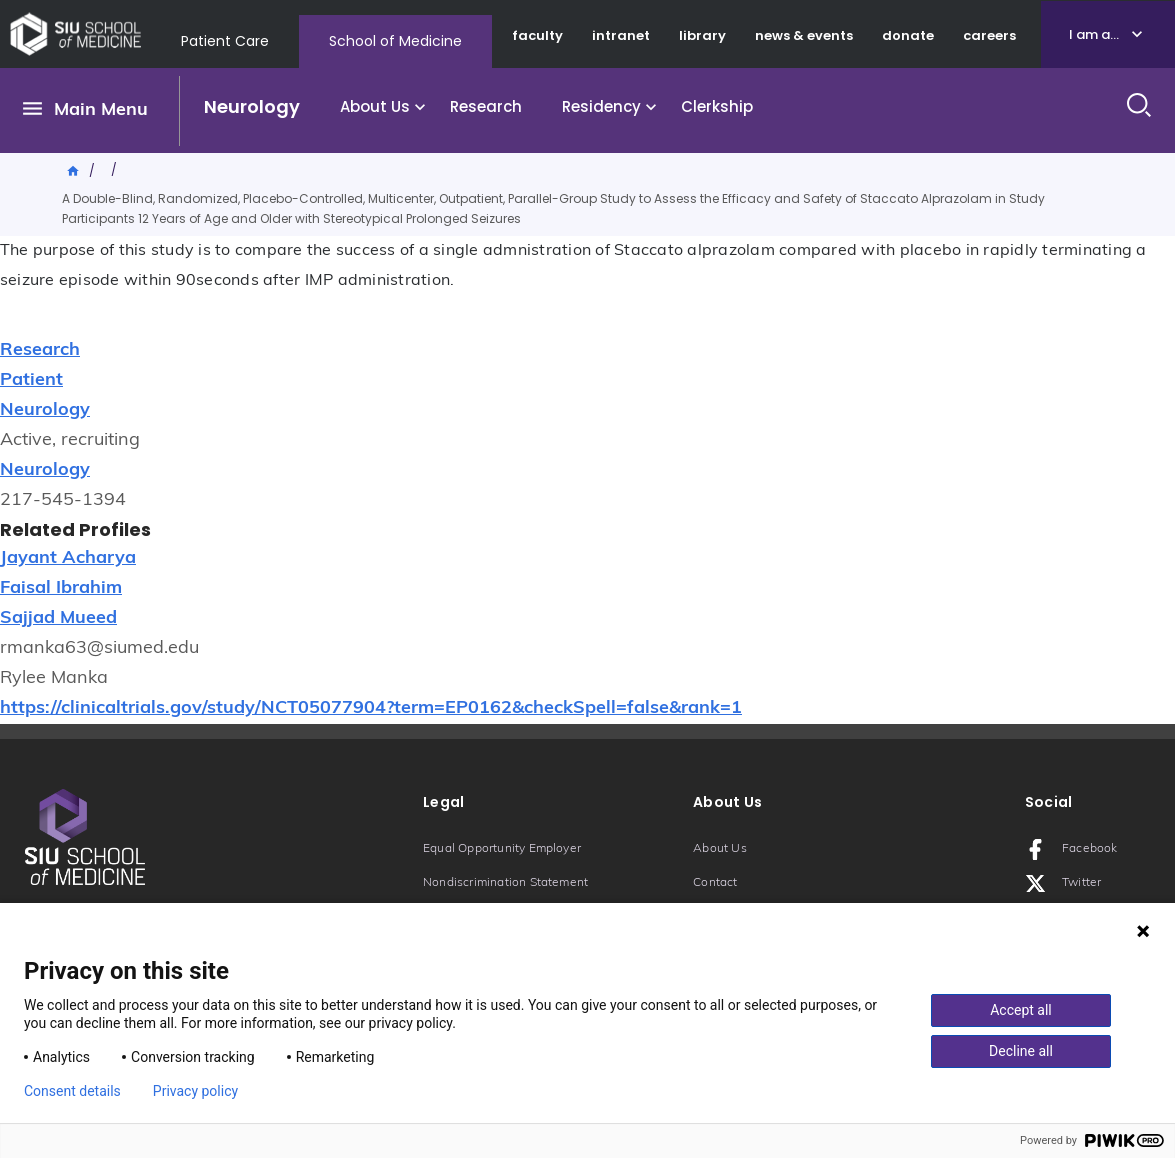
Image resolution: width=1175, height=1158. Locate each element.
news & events (804, 35)
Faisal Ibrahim (61, 588)
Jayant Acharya (68, 558)
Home (74, 169)
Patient (31, 380)
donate (908, 35)
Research (486, 106)
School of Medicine (395, 41)
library (702, 35)
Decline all (1021, 1051)
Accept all (1021, 1010)
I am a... (1094, 34)
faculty (537, 35)
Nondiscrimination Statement (505, 883)
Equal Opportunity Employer (502, 849)
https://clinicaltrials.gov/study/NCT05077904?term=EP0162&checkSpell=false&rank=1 (371, 708)
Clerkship (717, 106)
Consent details (72, 1091)
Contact (715, 883)
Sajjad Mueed (58, 618)
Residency (601, 106)
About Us (375, 106)
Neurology (252, 106)
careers (989, 35)
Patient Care (225, 41)
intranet (621, 35)
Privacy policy (195, 1091)
